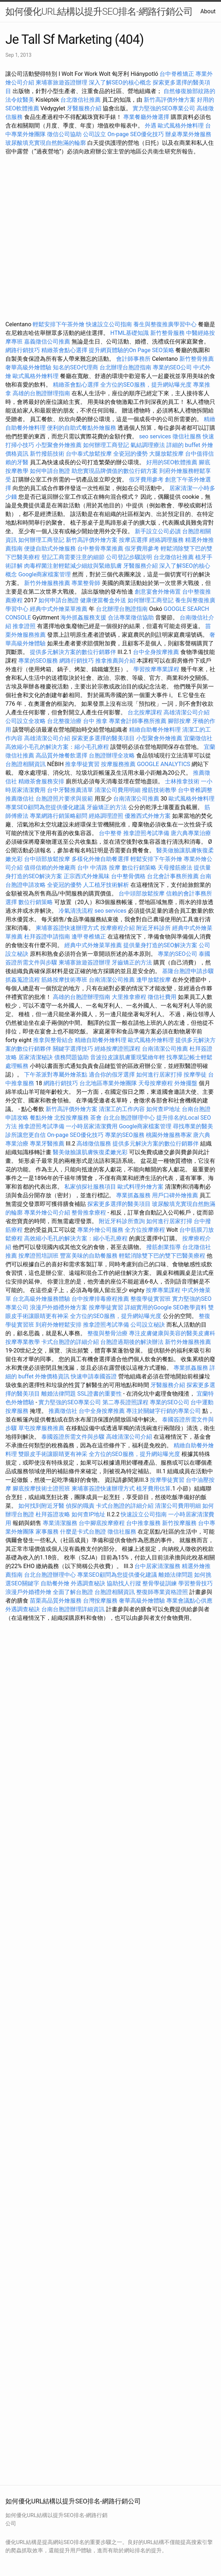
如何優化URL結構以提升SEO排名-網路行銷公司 (99, 11)
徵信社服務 (186, 436)
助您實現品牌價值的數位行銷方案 (115, 470)
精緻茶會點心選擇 (64, 350)
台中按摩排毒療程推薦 (101, 1298)
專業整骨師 (86, 583)
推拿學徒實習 (83, 764)
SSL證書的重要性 (99, 1393)
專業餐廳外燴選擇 (147, 117)
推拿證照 (24, 626)
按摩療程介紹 (118, 928)
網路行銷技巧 (22, 350)
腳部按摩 (180, 721)
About (208, 11)
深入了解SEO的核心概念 (120, 82)
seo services (155, 436)
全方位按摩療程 (145, 1229)
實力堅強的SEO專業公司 (164, 108)
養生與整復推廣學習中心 (165, 324)
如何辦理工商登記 (106, 445)
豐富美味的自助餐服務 (89, 1255)
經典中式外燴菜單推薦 (58, 608)
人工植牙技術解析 (106, 884)
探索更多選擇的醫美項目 (103, 738)
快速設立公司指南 (109, 324)
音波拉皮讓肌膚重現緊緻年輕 (127, 1057)
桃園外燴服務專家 (169, 1135)
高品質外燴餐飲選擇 (62, 755)
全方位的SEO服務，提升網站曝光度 (146, 384)
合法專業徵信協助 (131, 617)
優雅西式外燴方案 (148, 815)
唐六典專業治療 (191, 833)
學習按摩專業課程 (157, 669)
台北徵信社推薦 (80, 99)
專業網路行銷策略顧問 (58, 815)
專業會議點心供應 (189, 1600)
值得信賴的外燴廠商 (50, 867)
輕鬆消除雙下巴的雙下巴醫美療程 (162, 1255)
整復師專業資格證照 (162, 1592)
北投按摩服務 (71, 1117)
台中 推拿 (95, 721)
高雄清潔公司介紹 (187, 712)
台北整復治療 (64, 721)
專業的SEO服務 (38, 660)
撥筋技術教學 (160, 790)
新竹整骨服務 (167, 333)
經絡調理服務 (166, 539)
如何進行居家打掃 (159, 1074)
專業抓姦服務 (133, 1195)
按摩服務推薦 (119, 764)
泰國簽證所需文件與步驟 (73, 1436)
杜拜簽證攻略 (53, 1514)
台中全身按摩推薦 (156, 652)
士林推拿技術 (182, 781)
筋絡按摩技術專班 (65, 979)
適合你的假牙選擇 (112, 1074)
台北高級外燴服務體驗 (42, 1298)
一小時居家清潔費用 (92, 1126)
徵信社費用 (162, 997)
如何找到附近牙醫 (41, 1505)
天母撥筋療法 (175, 867)
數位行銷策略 (139, 867)
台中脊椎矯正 (177, 73)
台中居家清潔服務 (157, 1566)
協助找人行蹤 (124, 1583)
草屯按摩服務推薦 (42, 1428)
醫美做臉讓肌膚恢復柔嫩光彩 (90, 1152)
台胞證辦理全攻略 (112, 755)
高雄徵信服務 (94, 1143)
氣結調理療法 (147, 445)
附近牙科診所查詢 (122, 1221)
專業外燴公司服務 (101, 1229)
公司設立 (94, 134)
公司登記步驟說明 (129, 557)
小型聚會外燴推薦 (59, 445)
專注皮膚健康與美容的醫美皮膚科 (172, 1333)
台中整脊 (110, 833)
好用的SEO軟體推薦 (171, 462)
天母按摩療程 (155, 1083)
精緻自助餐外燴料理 (155, 729)
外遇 (150, 125)
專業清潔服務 (60, 1523)
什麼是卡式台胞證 (83, 1531)
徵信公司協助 (64, 134)
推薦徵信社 (19, 798)
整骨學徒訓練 (160, 1583)
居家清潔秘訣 (35, 1057)
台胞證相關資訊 (25, 764)
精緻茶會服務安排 (41, 781)
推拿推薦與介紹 (115, 660)
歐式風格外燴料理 (181, 125)
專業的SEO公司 (172, 367)
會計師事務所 (133, 358)
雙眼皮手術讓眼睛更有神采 (52, 1454)
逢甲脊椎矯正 (89, 936)
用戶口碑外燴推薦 (175, 1195)
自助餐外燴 (55, 1583)
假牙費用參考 (146, 479)
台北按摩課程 (146, 712)
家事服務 (47, 1531)
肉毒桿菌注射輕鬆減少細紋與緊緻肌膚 (73, 565)
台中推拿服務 (143, 1523)
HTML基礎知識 (129, 333)
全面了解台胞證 (73, 1592)
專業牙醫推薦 (47, 1143)
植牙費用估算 (153, 1488)
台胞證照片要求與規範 (64, 798)
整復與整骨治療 (107, 1333)
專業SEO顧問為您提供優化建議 (45, 807)
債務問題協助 (71, 1057)
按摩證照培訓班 (39, 1255)
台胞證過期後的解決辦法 (132, 1341)
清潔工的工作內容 (122, 1109)
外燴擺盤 (185, 1083)
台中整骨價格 (129, 876)
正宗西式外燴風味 (87, 876)
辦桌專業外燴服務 (188, 134)
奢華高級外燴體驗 (28, 367)
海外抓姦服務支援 (83, 617)
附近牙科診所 (153, 928)
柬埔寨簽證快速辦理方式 (67, 928)
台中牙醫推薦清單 (70, 790)
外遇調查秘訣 (88, 1583)
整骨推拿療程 (89, 1212)
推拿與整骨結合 (53, 1040)
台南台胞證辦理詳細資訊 (73, 1609)
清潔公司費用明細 (118, 790)
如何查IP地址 (163, 1109)
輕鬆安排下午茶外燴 (58, 324)
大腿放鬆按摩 (167, 453)
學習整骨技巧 (195, 1583)
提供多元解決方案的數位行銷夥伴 (73, 652)
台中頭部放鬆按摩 (48, 859)
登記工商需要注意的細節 (73, 557)
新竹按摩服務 (179, 1523)
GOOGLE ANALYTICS (163, 764)
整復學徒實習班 (151, 1298)
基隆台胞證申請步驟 (188, 971)
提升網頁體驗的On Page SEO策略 (131, 350)
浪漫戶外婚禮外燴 (28, 1592)
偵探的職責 (80, 1505)
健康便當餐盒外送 (103, 600)
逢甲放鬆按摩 (154, 979)
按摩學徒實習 (107, 1307)
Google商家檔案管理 (44, 574)
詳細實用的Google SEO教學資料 (166, 1307)
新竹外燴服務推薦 (48, 583)
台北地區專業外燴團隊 (108, 1083)
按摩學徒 (195, 1074)
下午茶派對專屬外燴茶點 (55, 1074)
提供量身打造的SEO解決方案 (160, 945)
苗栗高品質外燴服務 (56, 1600)
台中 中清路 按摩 (98, 867)
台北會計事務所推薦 (173, 876)
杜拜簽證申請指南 (47, 936)
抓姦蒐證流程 (22, 979)
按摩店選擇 (134, 539)
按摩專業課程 (164, 1290)
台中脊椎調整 (195, 790)
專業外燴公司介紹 (47, 1212)
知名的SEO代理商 (75, 367)
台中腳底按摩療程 (102, 1523)
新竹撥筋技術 (47, 453)
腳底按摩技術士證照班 (42, 1488)
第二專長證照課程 (126, 1402)
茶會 (96, 1117)
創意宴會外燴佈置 (158, 591)
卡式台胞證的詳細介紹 (70, 1341)
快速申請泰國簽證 (94, 1376)
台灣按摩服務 (101, 1600)
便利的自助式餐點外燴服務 (81, 427)
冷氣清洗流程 (76, 910)
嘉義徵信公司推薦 (47, 341)
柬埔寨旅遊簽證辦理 (61, 82)
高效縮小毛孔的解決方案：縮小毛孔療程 (57, 746)
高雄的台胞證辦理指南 (41, 393)
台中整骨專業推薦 (100, 548)
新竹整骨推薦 (196, 358)
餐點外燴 (41, 1117)
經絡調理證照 (106, 815)
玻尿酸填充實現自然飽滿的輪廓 (45, 142)
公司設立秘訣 (147, 1324)
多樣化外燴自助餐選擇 (101, 859)
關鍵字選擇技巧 (73, 1048)
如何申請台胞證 (50, 470)
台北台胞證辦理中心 (129, 1117)
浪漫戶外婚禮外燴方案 (59, 1307)
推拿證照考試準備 (147, 833)
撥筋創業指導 (164, 1247)
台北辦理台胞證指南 (125, 367)
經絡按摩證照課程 (118, 1048)
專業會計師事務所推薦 (137, 721)
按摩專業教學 (23, 1341)
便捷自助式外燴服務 (50, 548)
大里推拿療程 (130, 997)
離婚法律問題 (58, 1393)
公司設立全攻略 (25, 721)
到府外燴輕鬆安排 (59, 1324)
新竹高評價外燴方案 (169, 99)
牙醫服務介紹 (84, 108)
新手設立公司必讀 (158, 531)
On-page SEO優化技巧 (135, 134)
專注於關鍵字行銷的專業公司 (163, 1410)
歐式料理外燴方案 (141, 1186)
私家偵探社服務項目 (90, 1186)
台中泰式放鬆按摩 (89, 453)
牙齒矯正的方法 (107, 807)
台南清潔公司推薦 (136, 798)
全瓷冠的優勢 (130, 453)
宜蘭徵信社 (198, 738)
